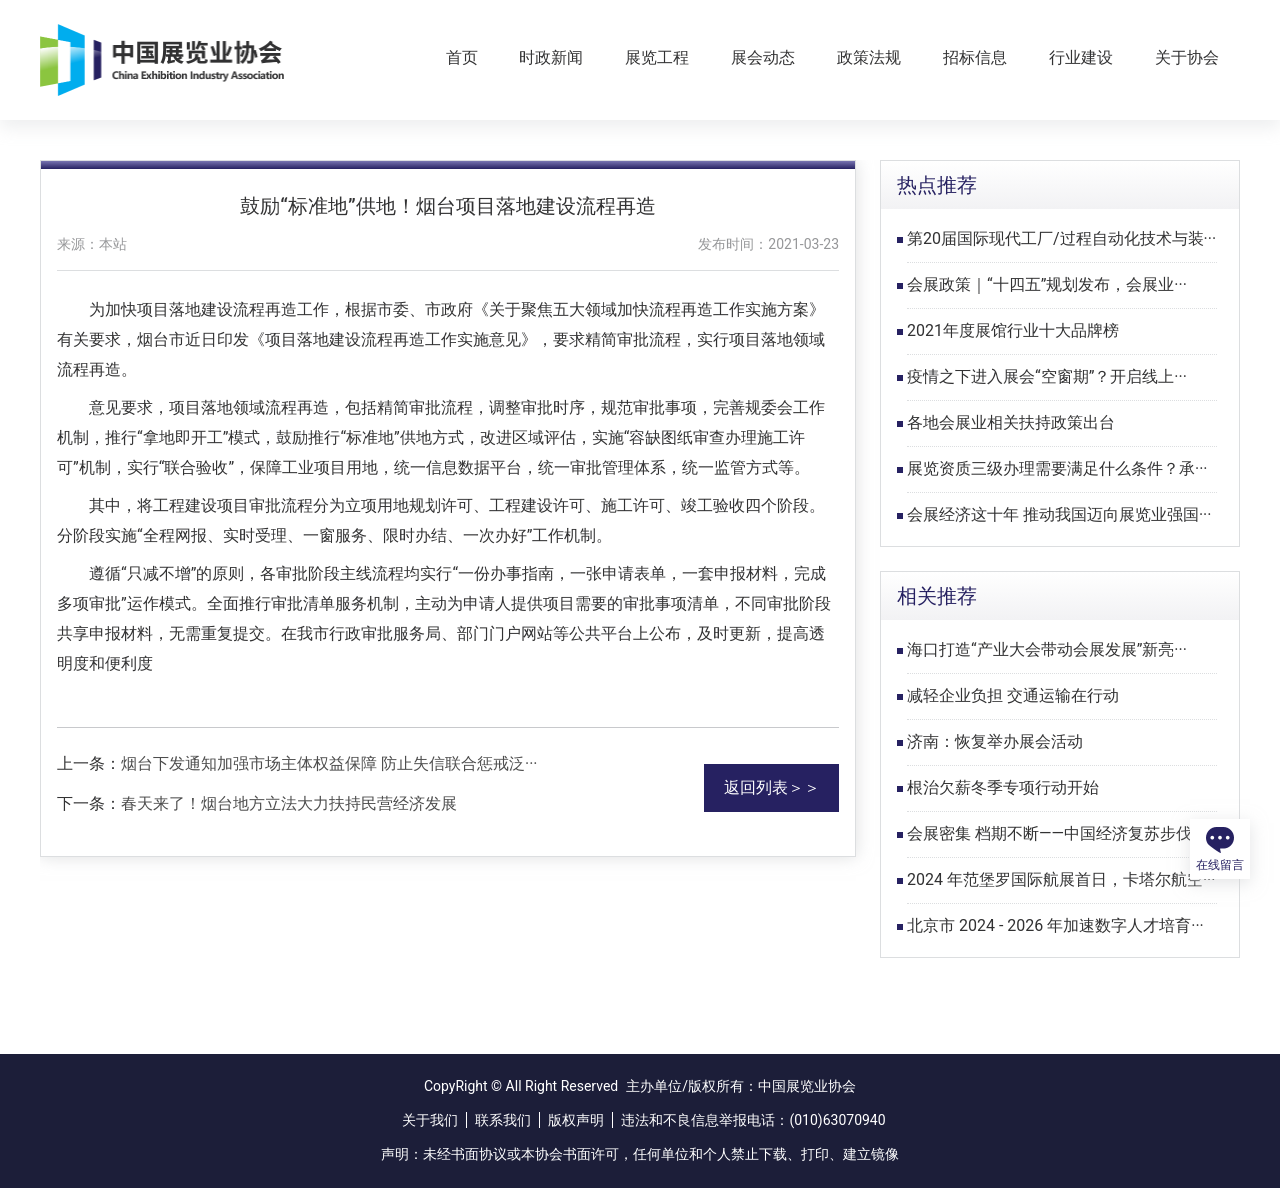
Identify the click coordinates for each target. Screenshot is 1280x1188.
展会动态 (763, 57)
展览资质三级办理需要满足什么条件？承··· (1057, 468)
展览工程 (657, 57)
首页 (462, 57)
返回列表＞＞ (772, 787)
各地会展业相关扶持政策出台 (1011, 422)
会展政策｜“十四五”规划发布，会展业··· (1047, 284)
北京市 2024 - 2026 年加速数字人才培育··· (1055, 925)
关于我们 (430, 1120)
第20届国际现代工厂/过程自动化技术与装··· (1061, 238)
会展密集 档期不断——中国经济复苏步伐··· (1056, 833)
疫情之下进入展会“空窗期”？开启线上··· (1047, 376)
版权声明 (576, 1120)
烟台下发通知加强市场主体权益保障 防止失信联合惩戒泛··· (329, 763)
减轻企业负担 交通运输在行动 (1013, 695)
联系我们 (503, 1120)
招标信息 (975, 57)
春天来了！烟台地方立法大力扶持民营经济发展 (289, 803)
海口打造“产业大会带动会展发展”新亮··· (1047, 649)
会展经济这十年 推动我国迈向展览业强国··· (1059, 514)
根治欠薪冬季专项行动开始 (1003, 787)
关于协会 (1187, 57)
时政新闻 (551, 57)
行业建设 (1081, 57)
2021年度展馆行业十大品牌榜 (1013, 330)
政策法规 (869, 57)
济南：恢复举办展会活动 (995, 741)
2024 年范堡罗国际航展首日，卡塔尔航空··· (1061, 879)
